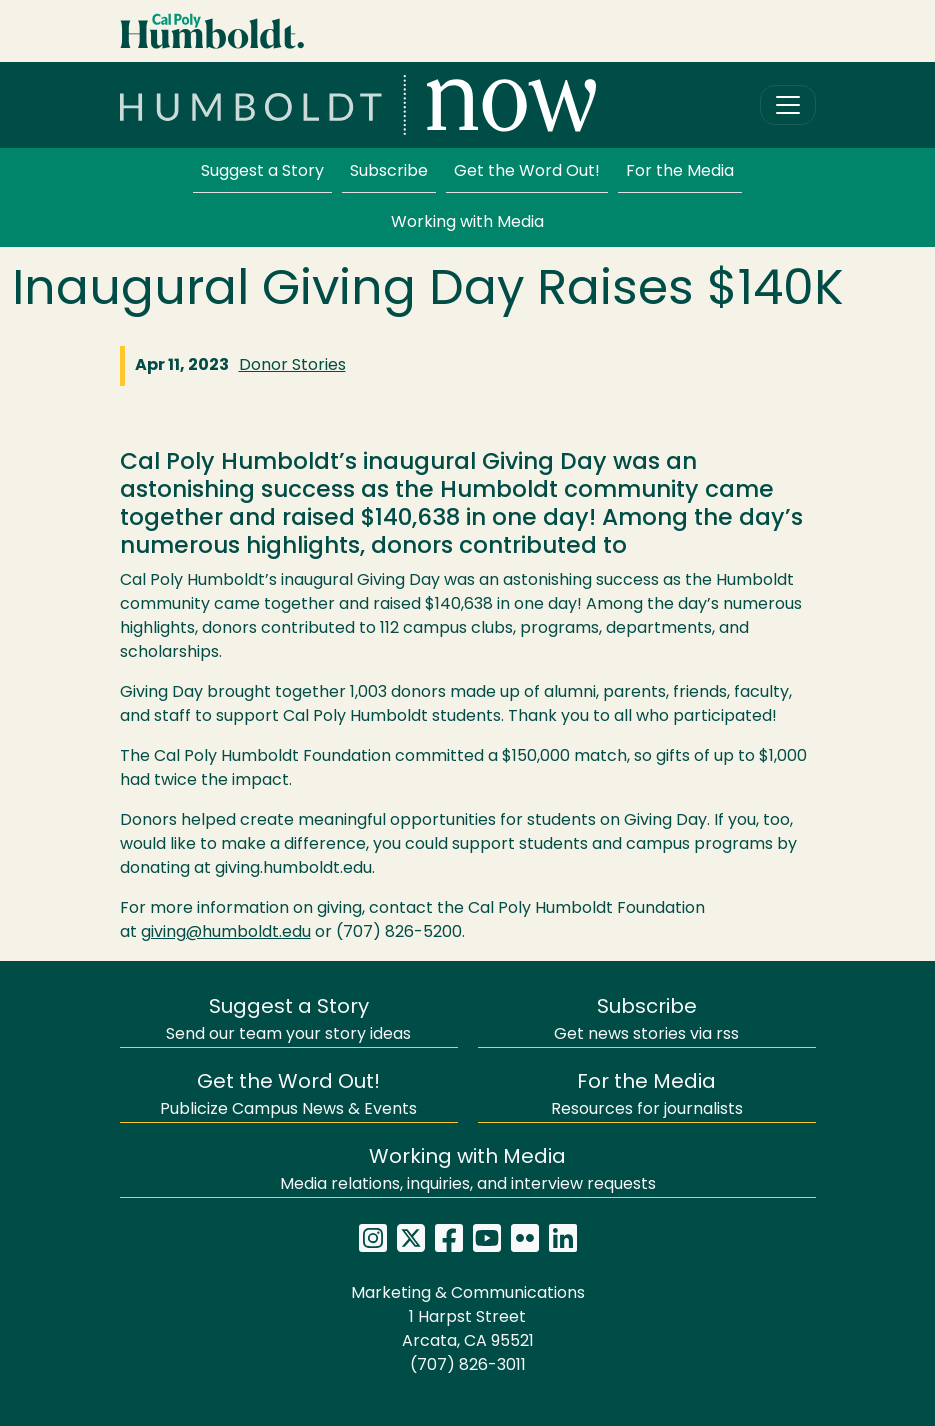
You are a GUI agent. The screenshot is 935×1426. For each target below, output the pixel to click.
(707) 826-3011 (468, 1366)
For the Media (680, 172)
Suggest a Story (262, 172)
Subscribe (389, 172)
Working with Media (467, 223)
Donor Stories (292, 366)
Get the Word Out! (527, 172)
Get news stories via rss (646, 1020)
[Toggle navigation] (788, 105)
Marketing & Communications (468, 1294)
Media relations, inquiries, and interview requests (468, 1170)
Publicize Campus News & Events (288, 1095)
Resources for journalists (647, 1095)
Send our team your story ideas (288, 1020)
